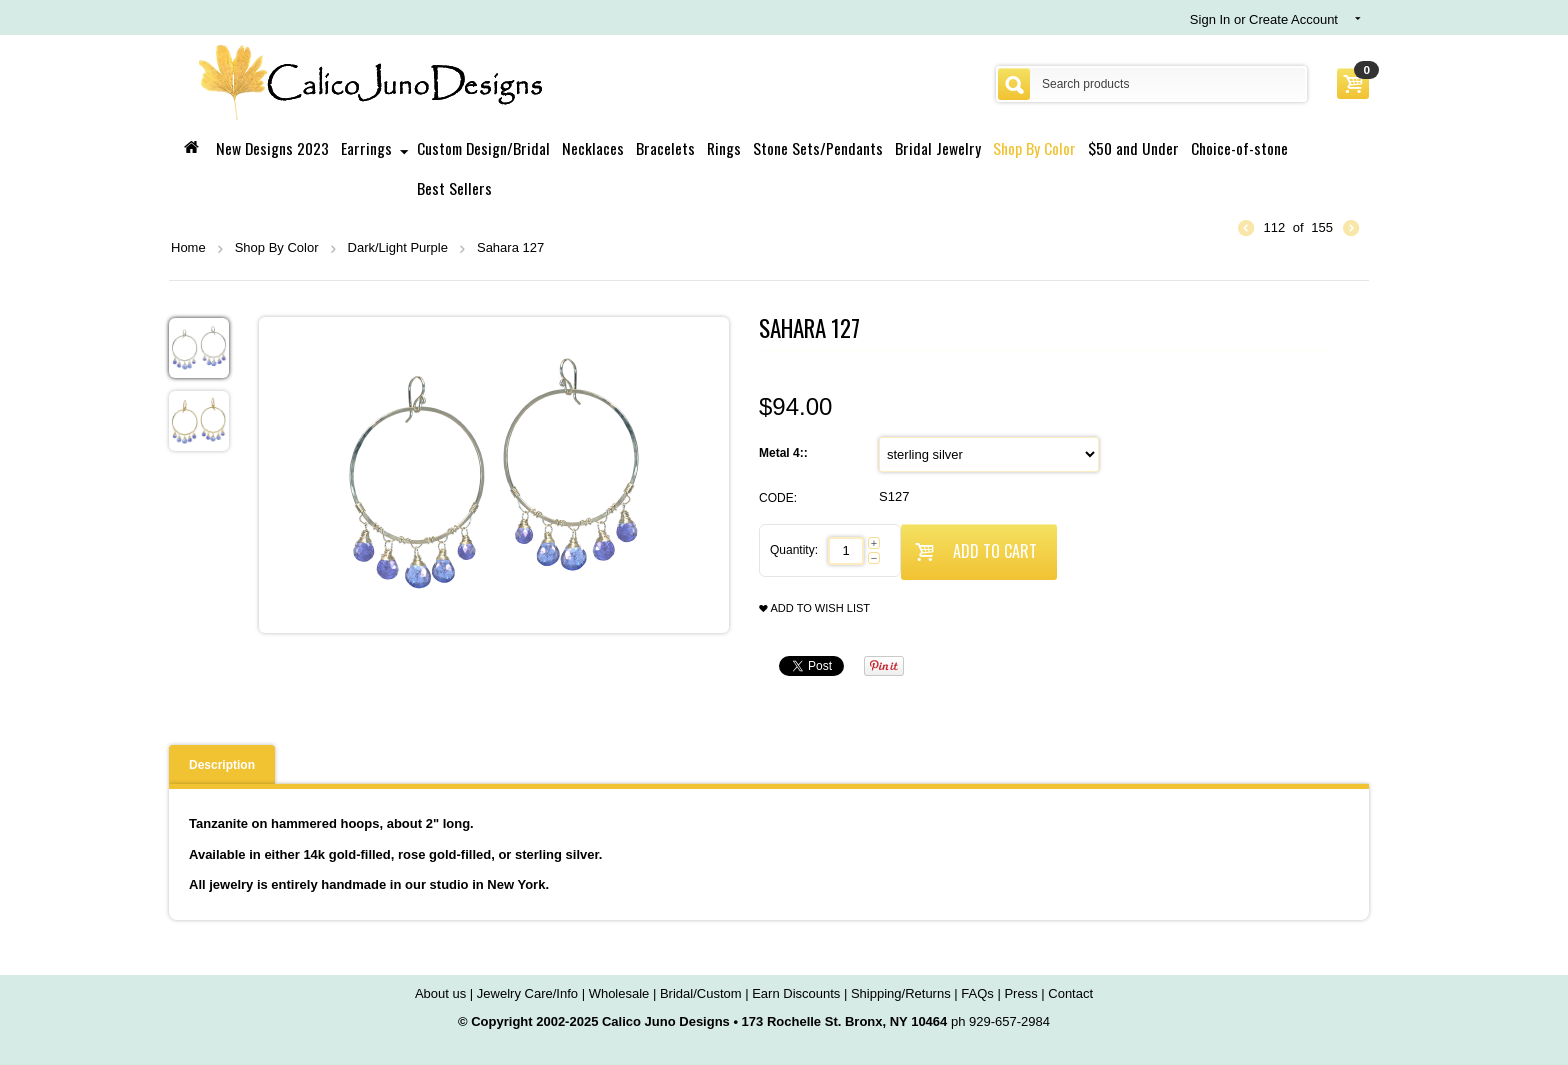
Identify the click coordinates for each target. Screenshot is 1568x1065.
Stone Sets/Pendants (818, 148)
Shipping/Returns (901, 993)
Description (222, 765)
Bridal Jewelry (938, 148)
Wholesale (619, 993)
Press (1020, 993)
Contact (1070, 993)
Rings (724, 148)
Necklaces (593, 148)
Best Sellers (454, 188)
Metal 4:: (785, 453)
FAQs (977, 993)
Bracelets (665, 148)
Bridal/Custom (701, 993)
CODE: (778, 498)
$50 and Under (1133, 148)
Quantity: (794, 550)
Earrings (366, 148)
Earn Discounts (796, 993)
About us (440, 993)
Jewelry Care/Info (527, 993)
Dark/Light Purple (398, 247)
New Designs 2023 (272, 148)
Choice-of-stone (1239, 148)
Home (188, 247)
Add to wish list (814, 608)
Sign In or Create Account (1264, 19)
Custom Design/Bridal (483, 148)
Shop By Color (1034, 148)
